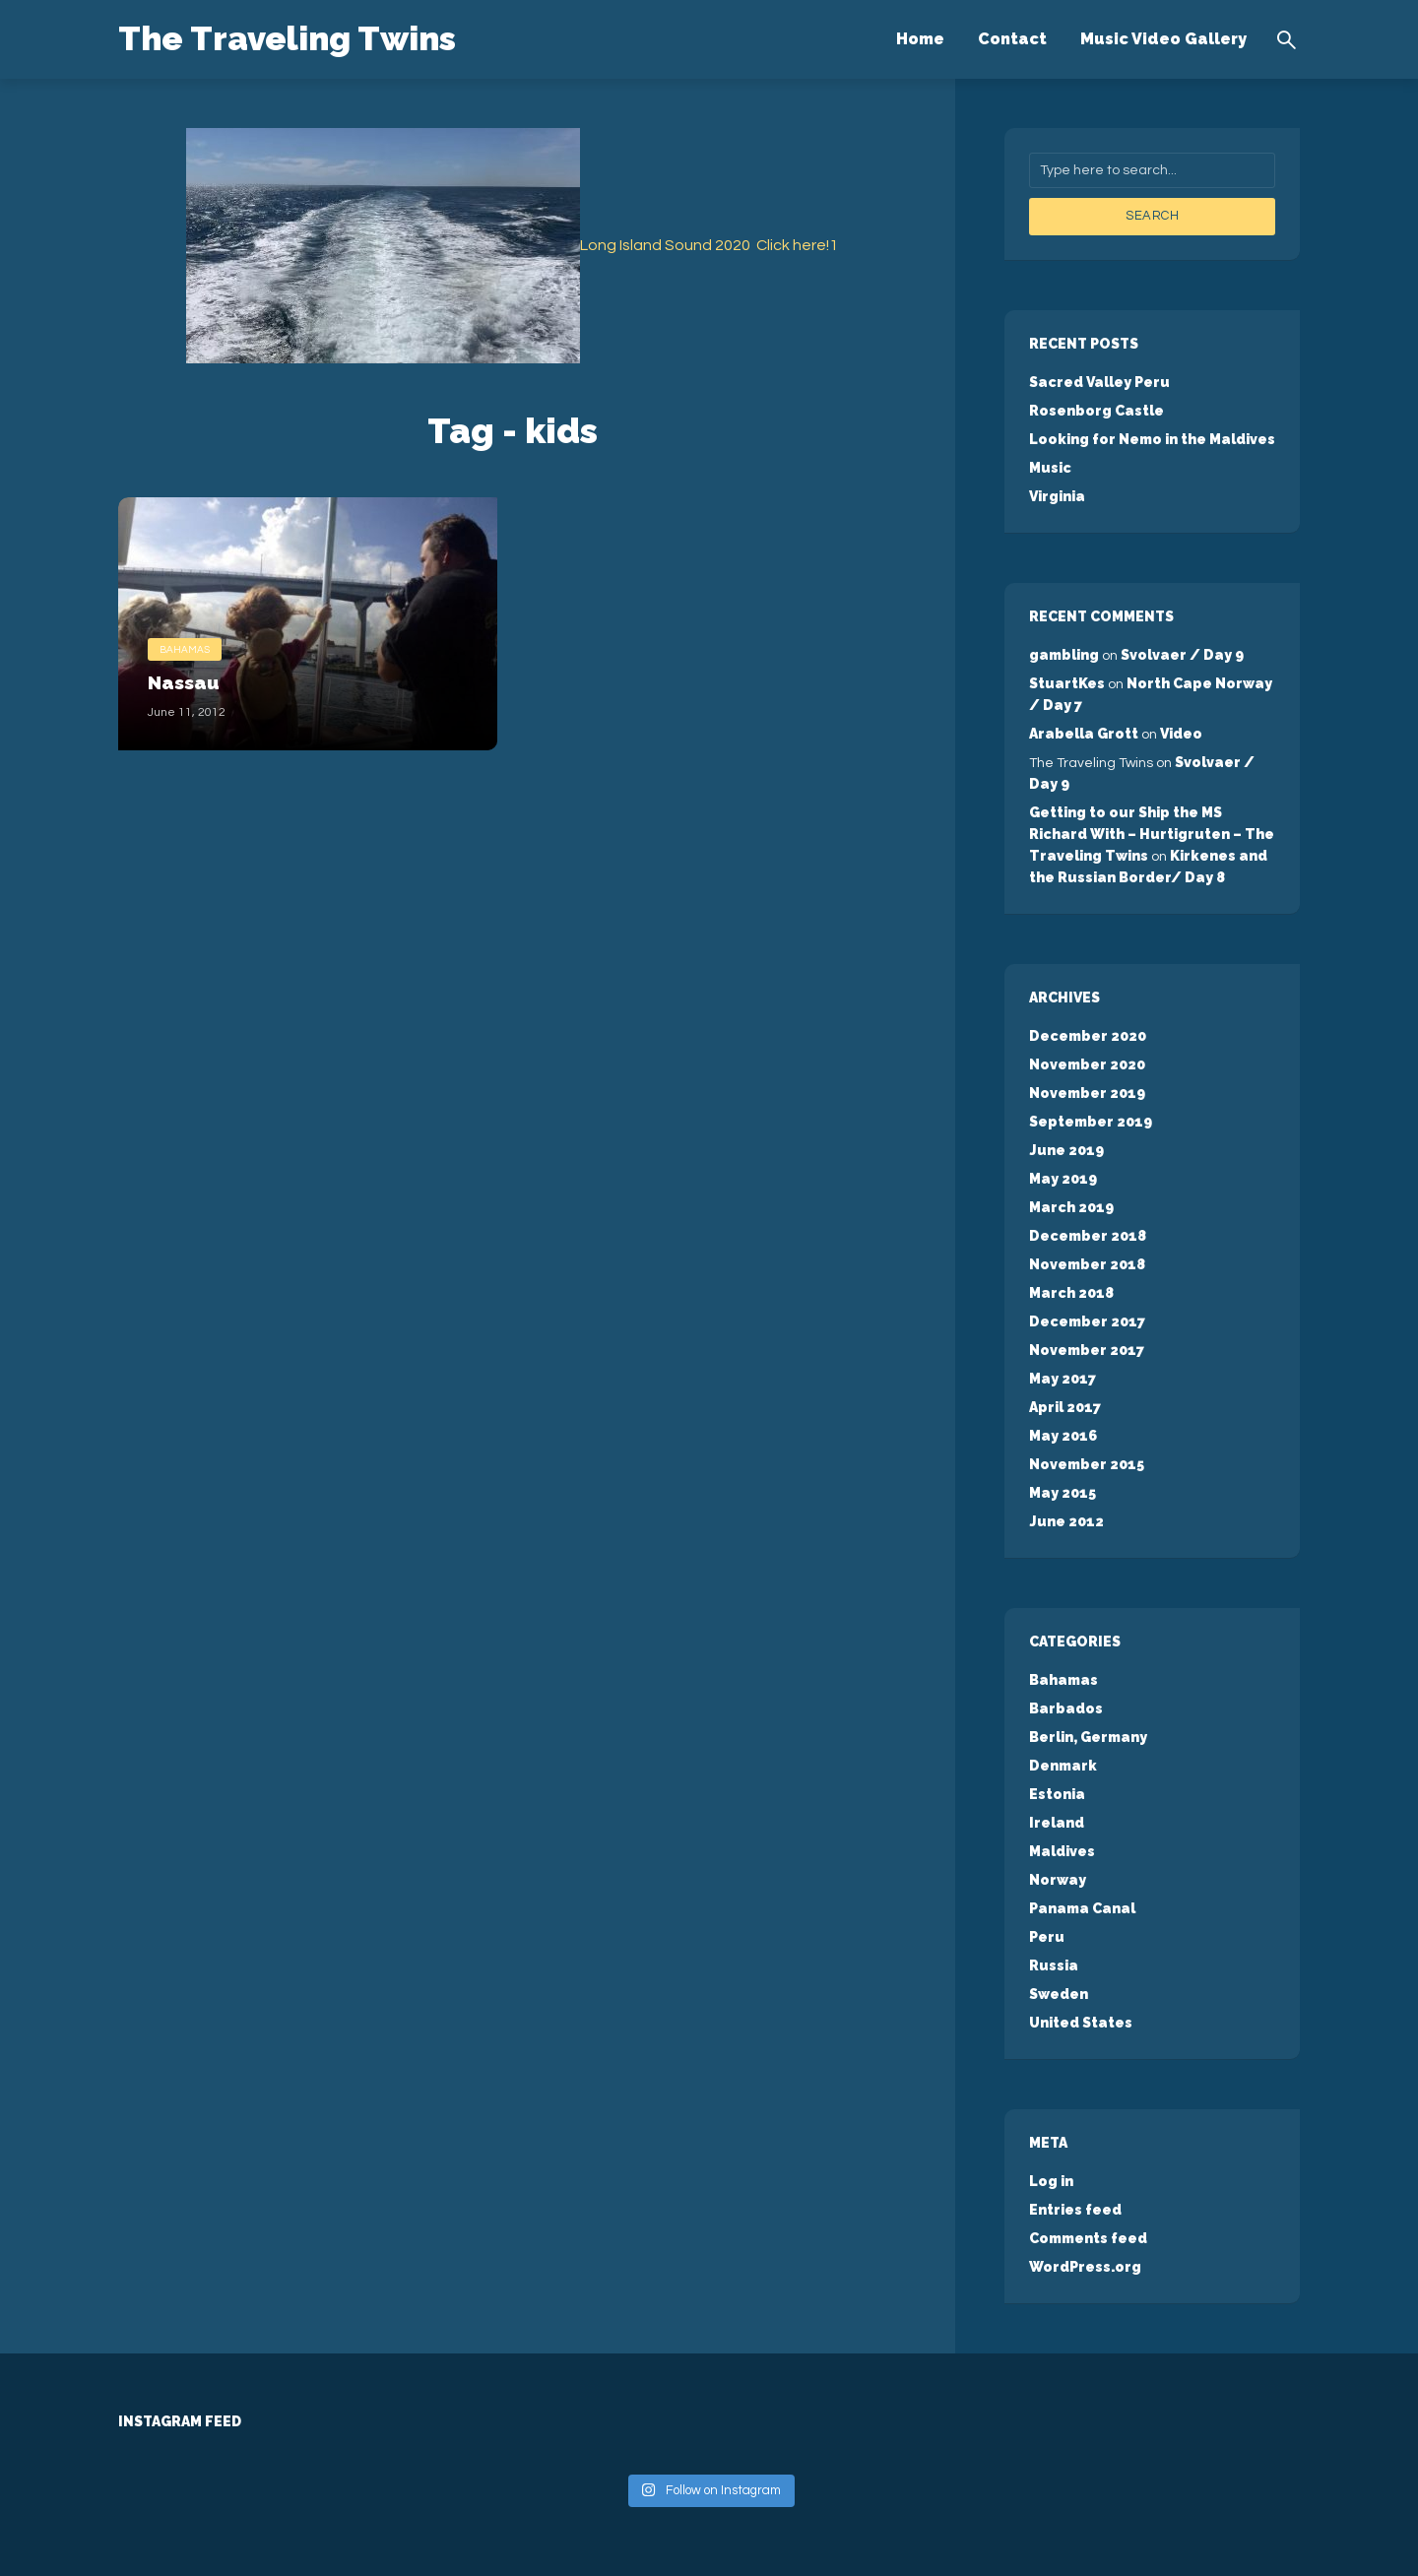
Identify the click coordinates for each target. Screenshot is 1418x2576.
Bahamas (185, 648)
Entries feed (1075, 2210)
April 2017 (1064, 1407)
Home (920, 39)
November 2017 (1086, 1350)
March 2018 (1071, 1293)
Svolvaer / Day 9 (1182, 655)
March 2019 (1071, 1207)
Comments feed (1088, 2238)
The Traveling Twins (298, 37)
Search (1152, 216)
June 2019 (1065, 1150)
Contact (1012, 39)
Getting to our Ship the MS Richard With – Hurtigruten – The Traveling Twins (1151, 834)
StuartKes (1067, 683)
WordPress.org (1085, 2267)
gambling (1064, 655)
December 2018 (1086, 1236)
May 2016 (1062, 1436)
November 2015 (1086, 1464)
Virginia (1057, 496)
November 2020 (1087, 1064)
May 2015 (1062, 1493)
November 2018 (1086, 1264)
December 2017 (1086, 1321)
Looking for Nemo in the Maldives (1152, 439)
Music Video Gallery (1163, 39)
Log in (1051, 2181)
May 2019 (1062, 1179)
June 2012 (1065, 1521)
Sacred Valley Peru (1099, 382)
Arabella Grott (1083, 733)
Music (1050, 468)
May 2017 (1062, 1378)
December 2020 (1087, 1036)
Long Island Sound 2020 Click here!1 (709, 245)
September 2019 (1090, 1121)
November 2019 (1086, 1093)
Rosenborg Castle (1096, 411)
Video (1181, 733)
